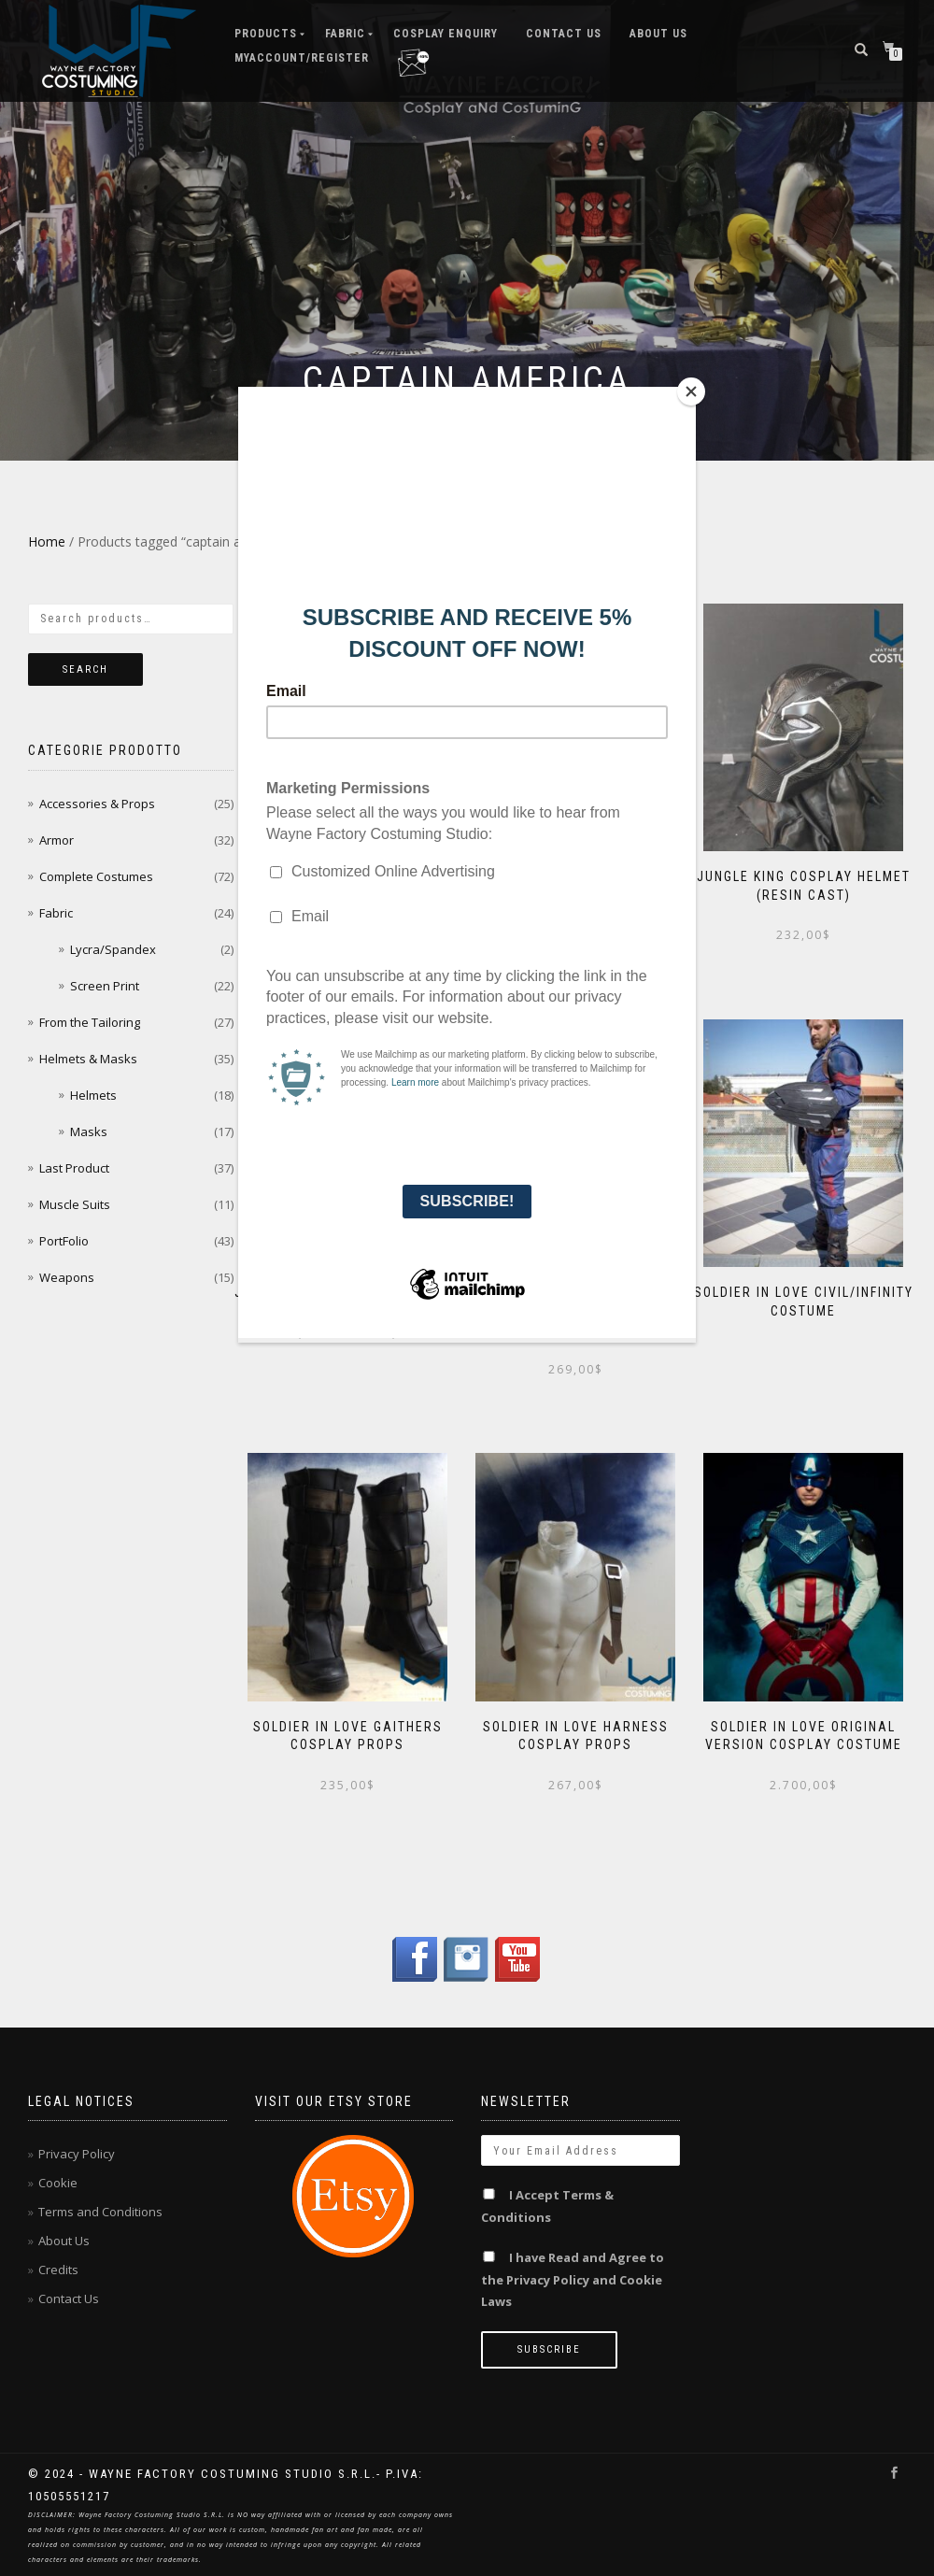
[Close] (691, 391)
